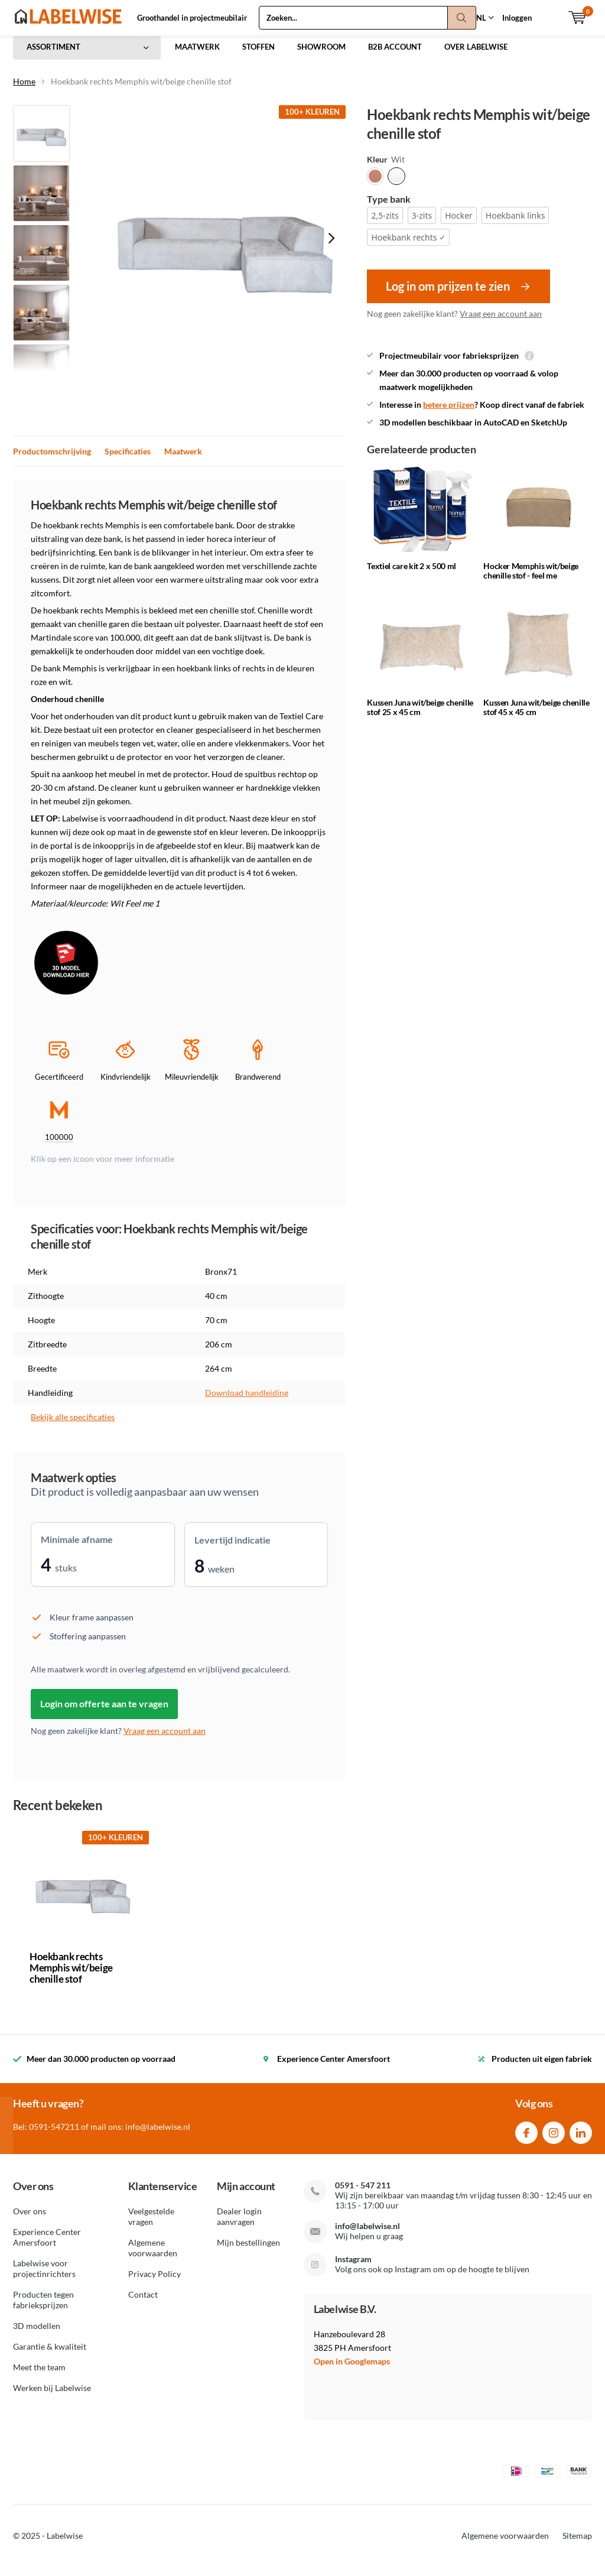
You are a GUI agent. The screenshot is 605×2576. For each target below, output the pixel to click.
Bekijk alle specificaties (73, 1426)
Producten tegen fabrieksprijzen (43, 2308)
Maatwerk (183, 460)
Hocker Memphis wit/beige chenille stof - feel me (530, 579)
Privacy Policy (154, 2282)
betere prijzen (448, 413)
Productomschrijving (52, 460)
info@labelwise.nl (367, 2235)
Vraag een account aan (501, 322)
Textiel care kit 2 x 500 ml (411, 575)
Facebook (526, 2139)
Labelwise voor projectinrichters (44, 2276)
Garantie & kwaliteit (49, 2355)
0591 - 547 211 (363, 2194)
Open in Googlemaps (352, 2369)
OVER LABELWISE (476, 55)
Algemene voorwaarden (152, 2256)
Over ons (29, 2219)
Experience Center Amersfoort (47, 2245)
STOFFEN (258, 55)
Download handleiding (246, 1401)
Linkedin (581, 2139)
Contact (143, 2303)
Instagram (553, 2139)
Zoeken (462, 18)
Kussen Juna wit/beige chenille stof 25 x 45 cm (420, 716)
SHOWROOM (321, 55)
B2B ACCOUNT (395, 55)
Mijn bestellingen (248, 2251)
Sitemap (577, 2544)
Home (24, 90)
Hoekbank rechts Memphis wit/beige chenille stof (71, 1976)
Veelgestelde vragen (151, 2224)
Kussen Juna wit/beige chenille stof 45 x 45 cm (536, 716)
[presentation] (331, 247)
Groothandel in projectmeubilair (192, 17)
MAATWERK (197, 55)
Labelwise (65, 2544)
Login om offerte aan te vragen (104, 1712)
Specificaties (128, 460)
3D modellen (36, 2334)
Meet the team (39, 2375)
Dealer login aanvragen (239, 2224)
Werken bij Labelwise (52, 2396)
